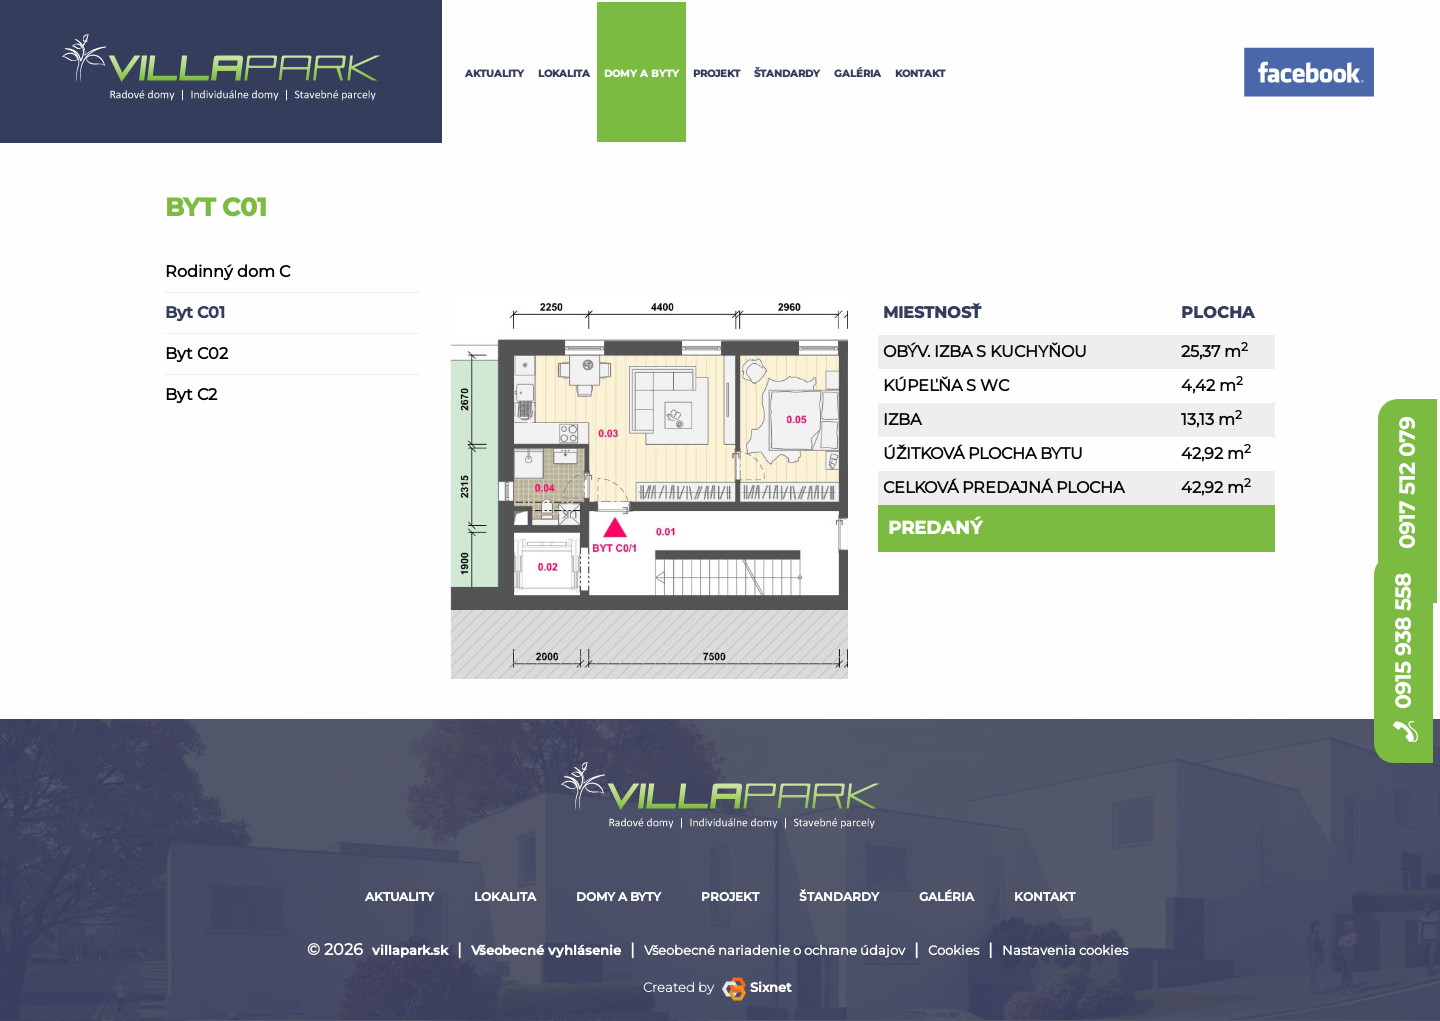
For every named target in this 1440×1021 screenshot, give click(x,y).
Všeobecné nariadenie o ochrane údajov (774, 950)
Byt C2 (191, 394)
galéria (857, 73)
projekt (716, 73)
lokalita (564, 73)
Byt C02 (196, 353)
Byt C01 (195, 312)
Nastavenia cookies (1065, 950)
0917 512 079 (1407, 446)
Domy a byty (641, 73)
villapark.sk (410, 950)
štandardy (787, 73)
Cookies (953, 950)
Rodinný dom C (227, 271)
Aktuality (494, 73)
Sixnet (757, 987)
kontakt (920, 73)
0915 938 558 (1403, 664)
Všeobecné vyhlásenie (546, 950)
